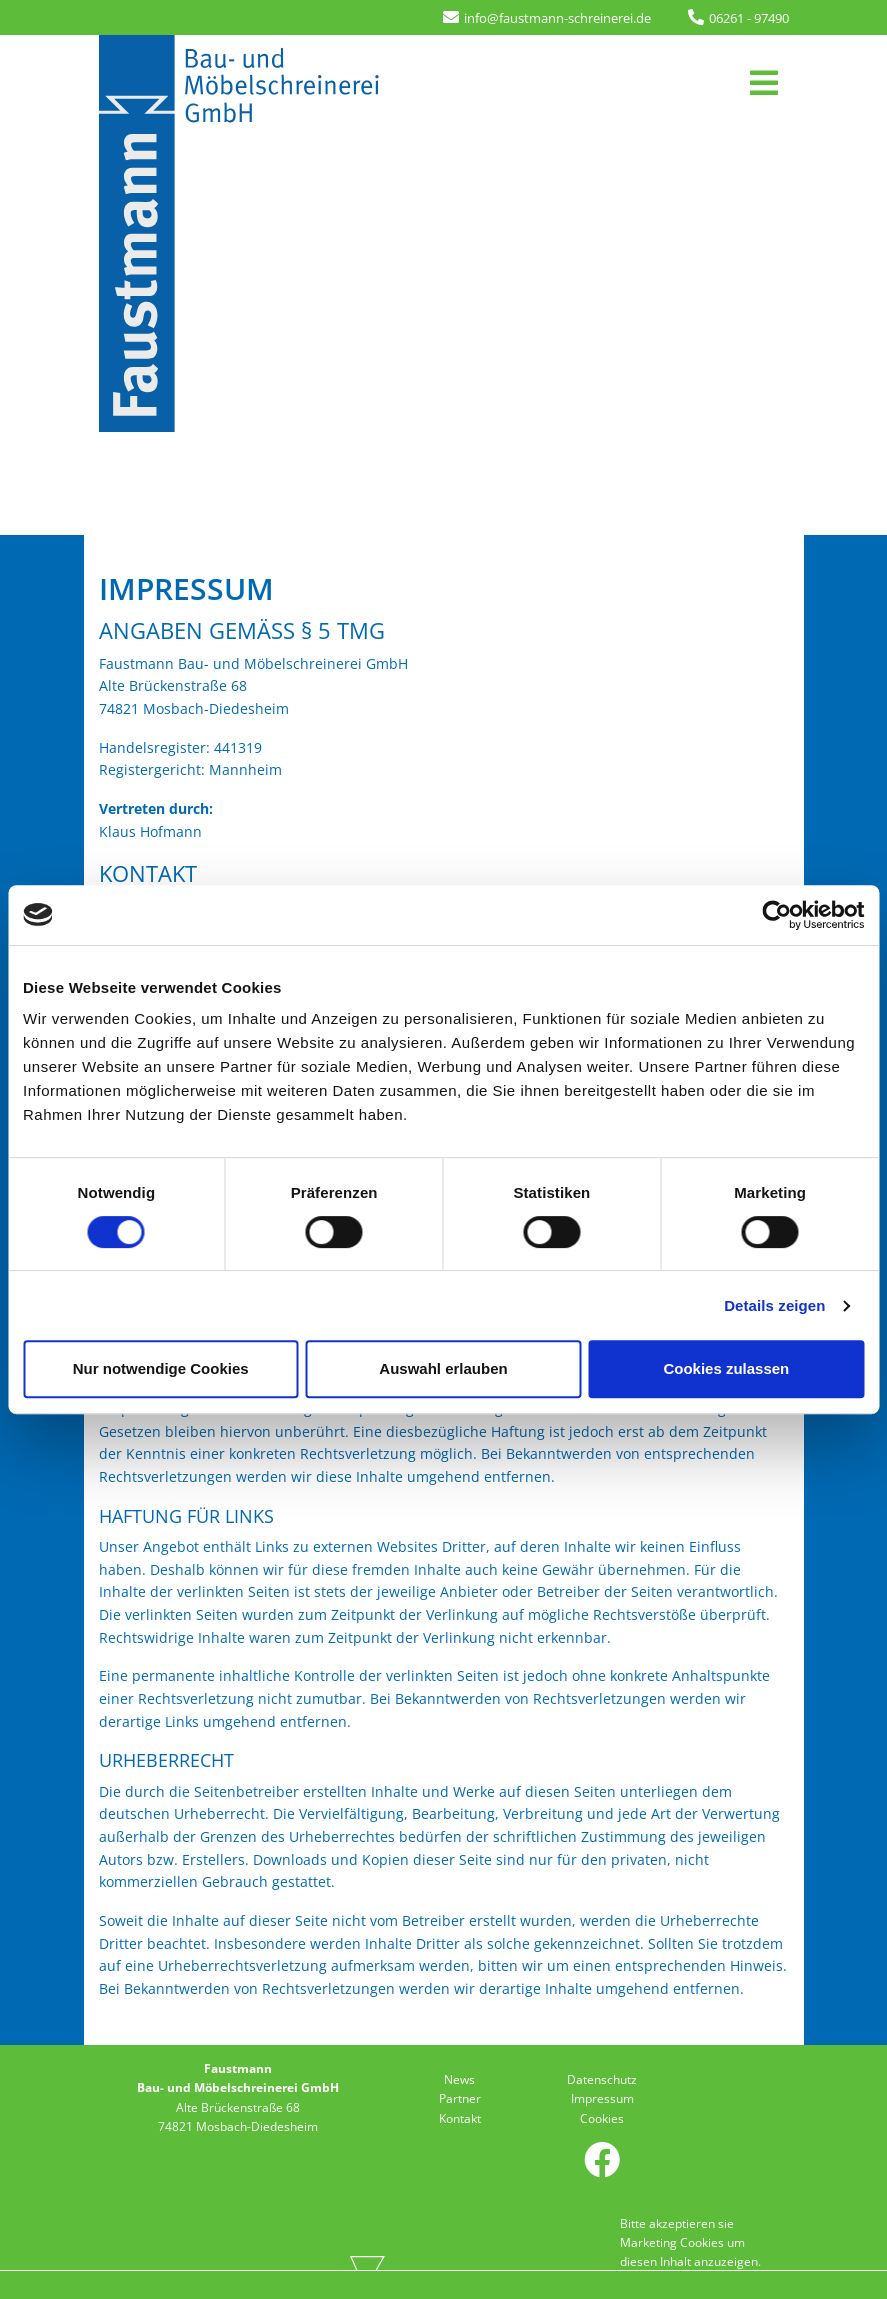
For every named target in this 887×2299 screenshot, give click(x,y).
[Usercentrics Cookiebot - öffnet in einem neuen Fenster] (776, 915)
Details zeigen (774, 1305)
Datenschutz (602, 2079)
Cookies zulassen (726, 1368)
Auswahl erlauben (443, 1368)
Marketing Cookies (672, 2242)
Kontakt (460, 2118)
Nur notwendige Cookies (161, 1368)
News (459, 2079)
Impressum (602, 2098)
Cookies (602, 2118)
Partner (460, 2098)
